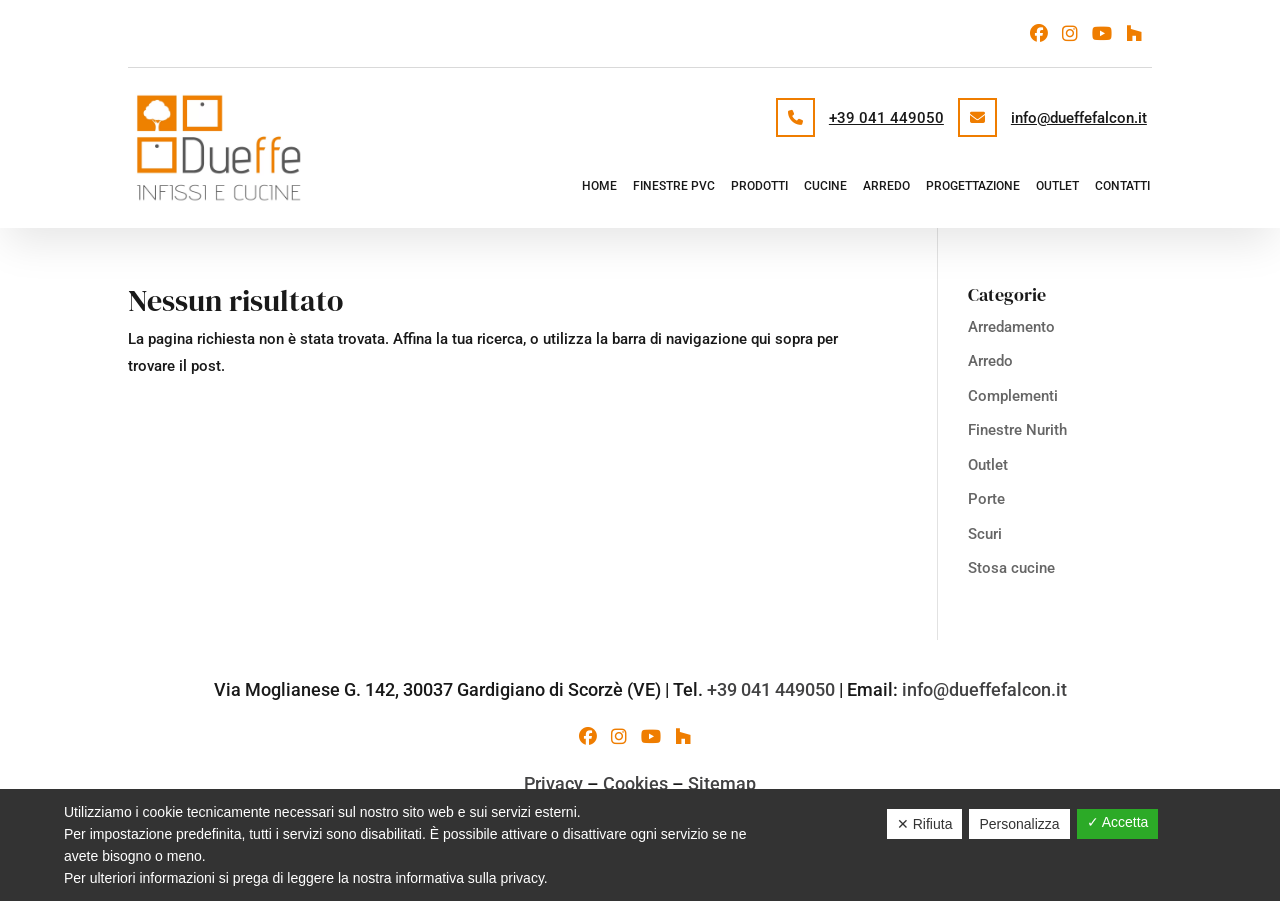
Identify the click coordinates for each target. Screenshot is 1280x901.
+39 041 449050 (886, 118)
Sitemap (722, 783)
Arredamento (1011, 327)
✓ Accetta (1118, 822)
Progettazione (973, 186)
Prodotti (759, 186)
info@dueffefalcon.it (1079, 118)
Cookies (635, 783)
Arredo (886, 186)
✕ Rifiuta (925, 824)
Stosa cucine (1011, 568)
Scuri (985, 534)
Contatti (1122, 186)
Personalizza (1019, 824)
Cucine (825, 186)
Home (599, 186)
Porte (986, 499)
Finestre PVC (674, 186)
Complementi (1013, 396)
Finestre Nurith (1017, 430)
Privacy (553, 783)
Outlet (1057, 186)
